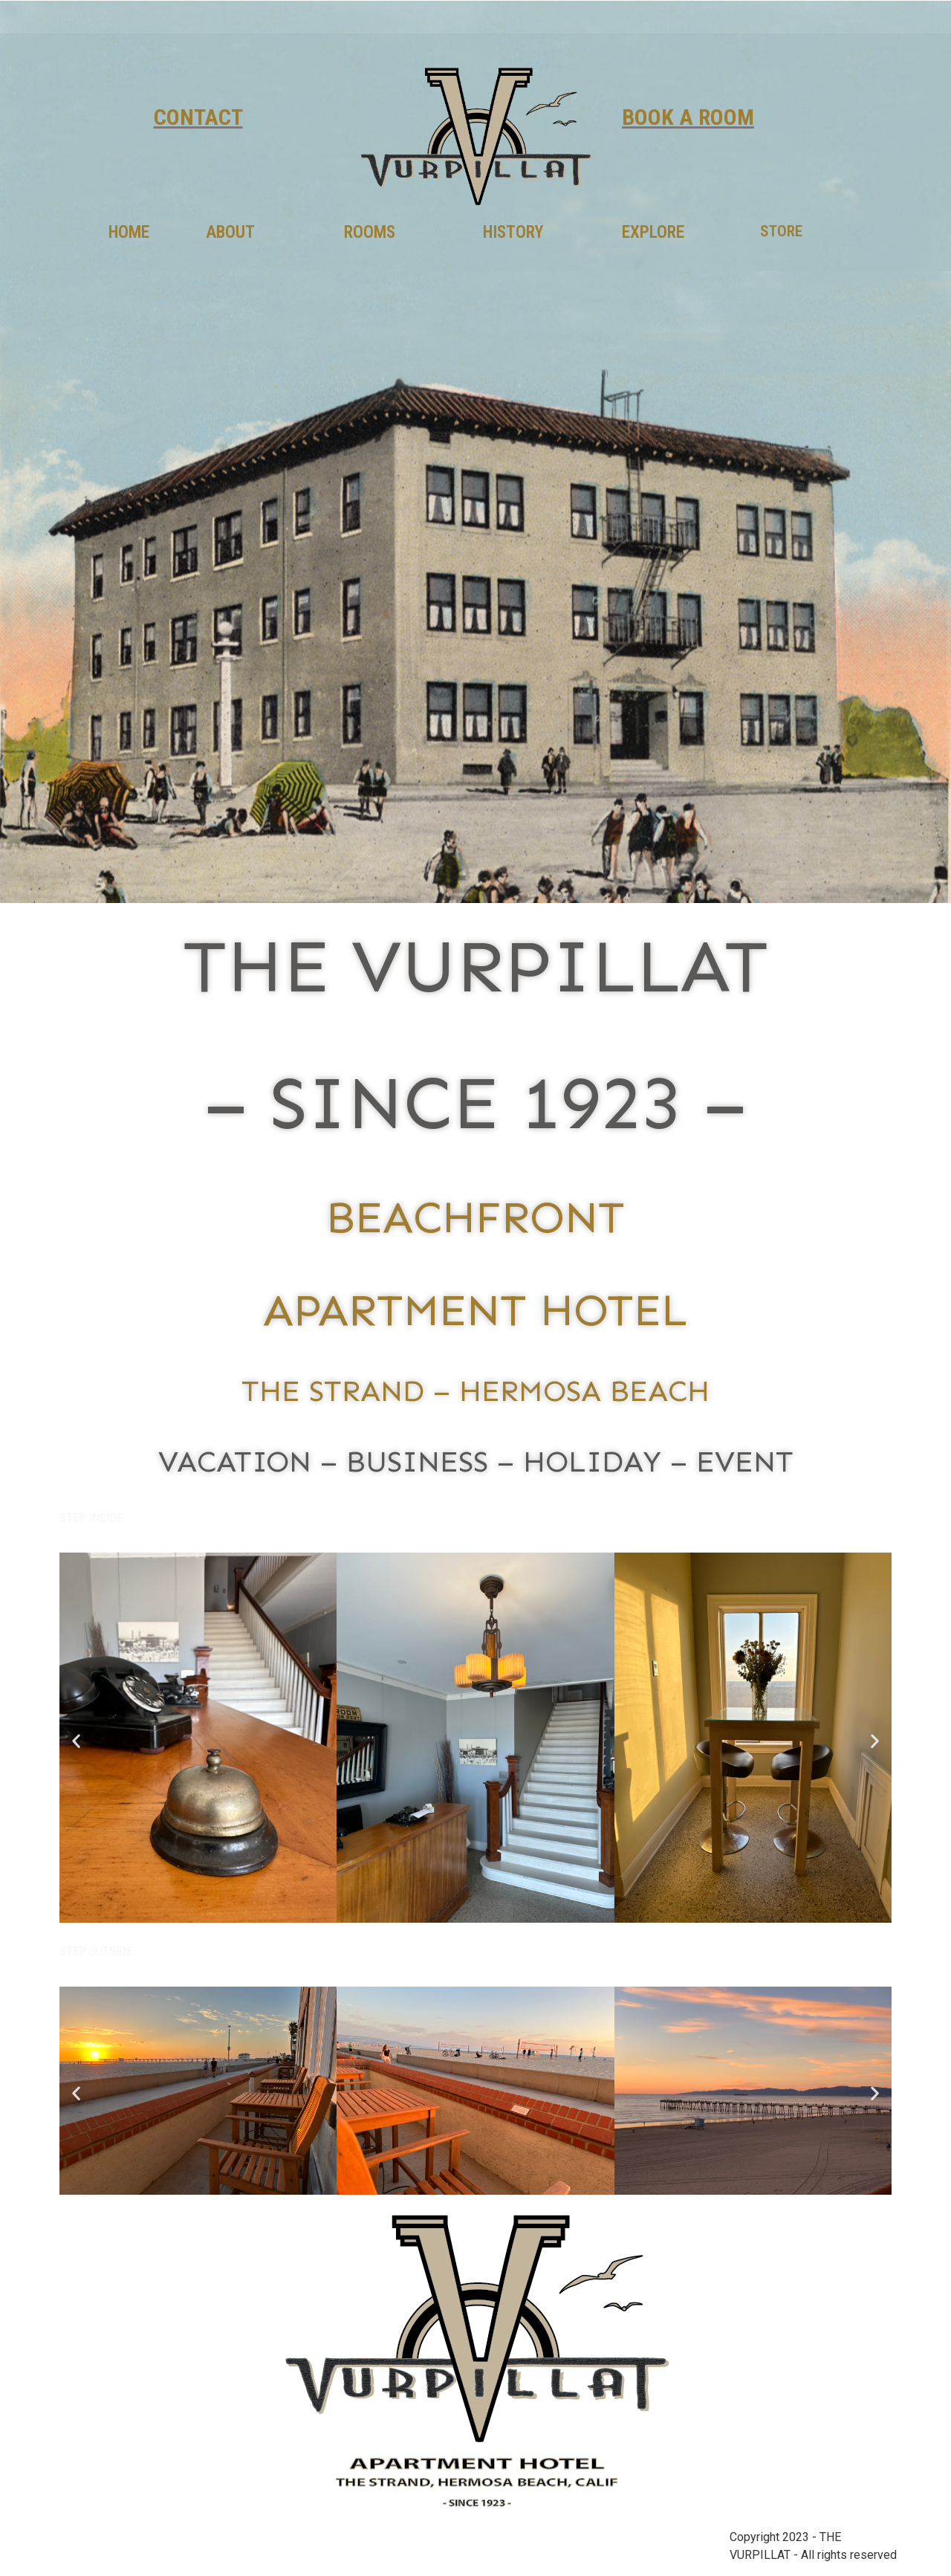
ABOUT (230, 232)
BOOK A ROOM (688, 117)
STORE (781, 231)
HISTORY (513, 232)
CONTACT (198, 117)
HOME (128, 232)
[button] (76, 1740)
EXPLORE (653, 232)
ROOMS (369, 232)
